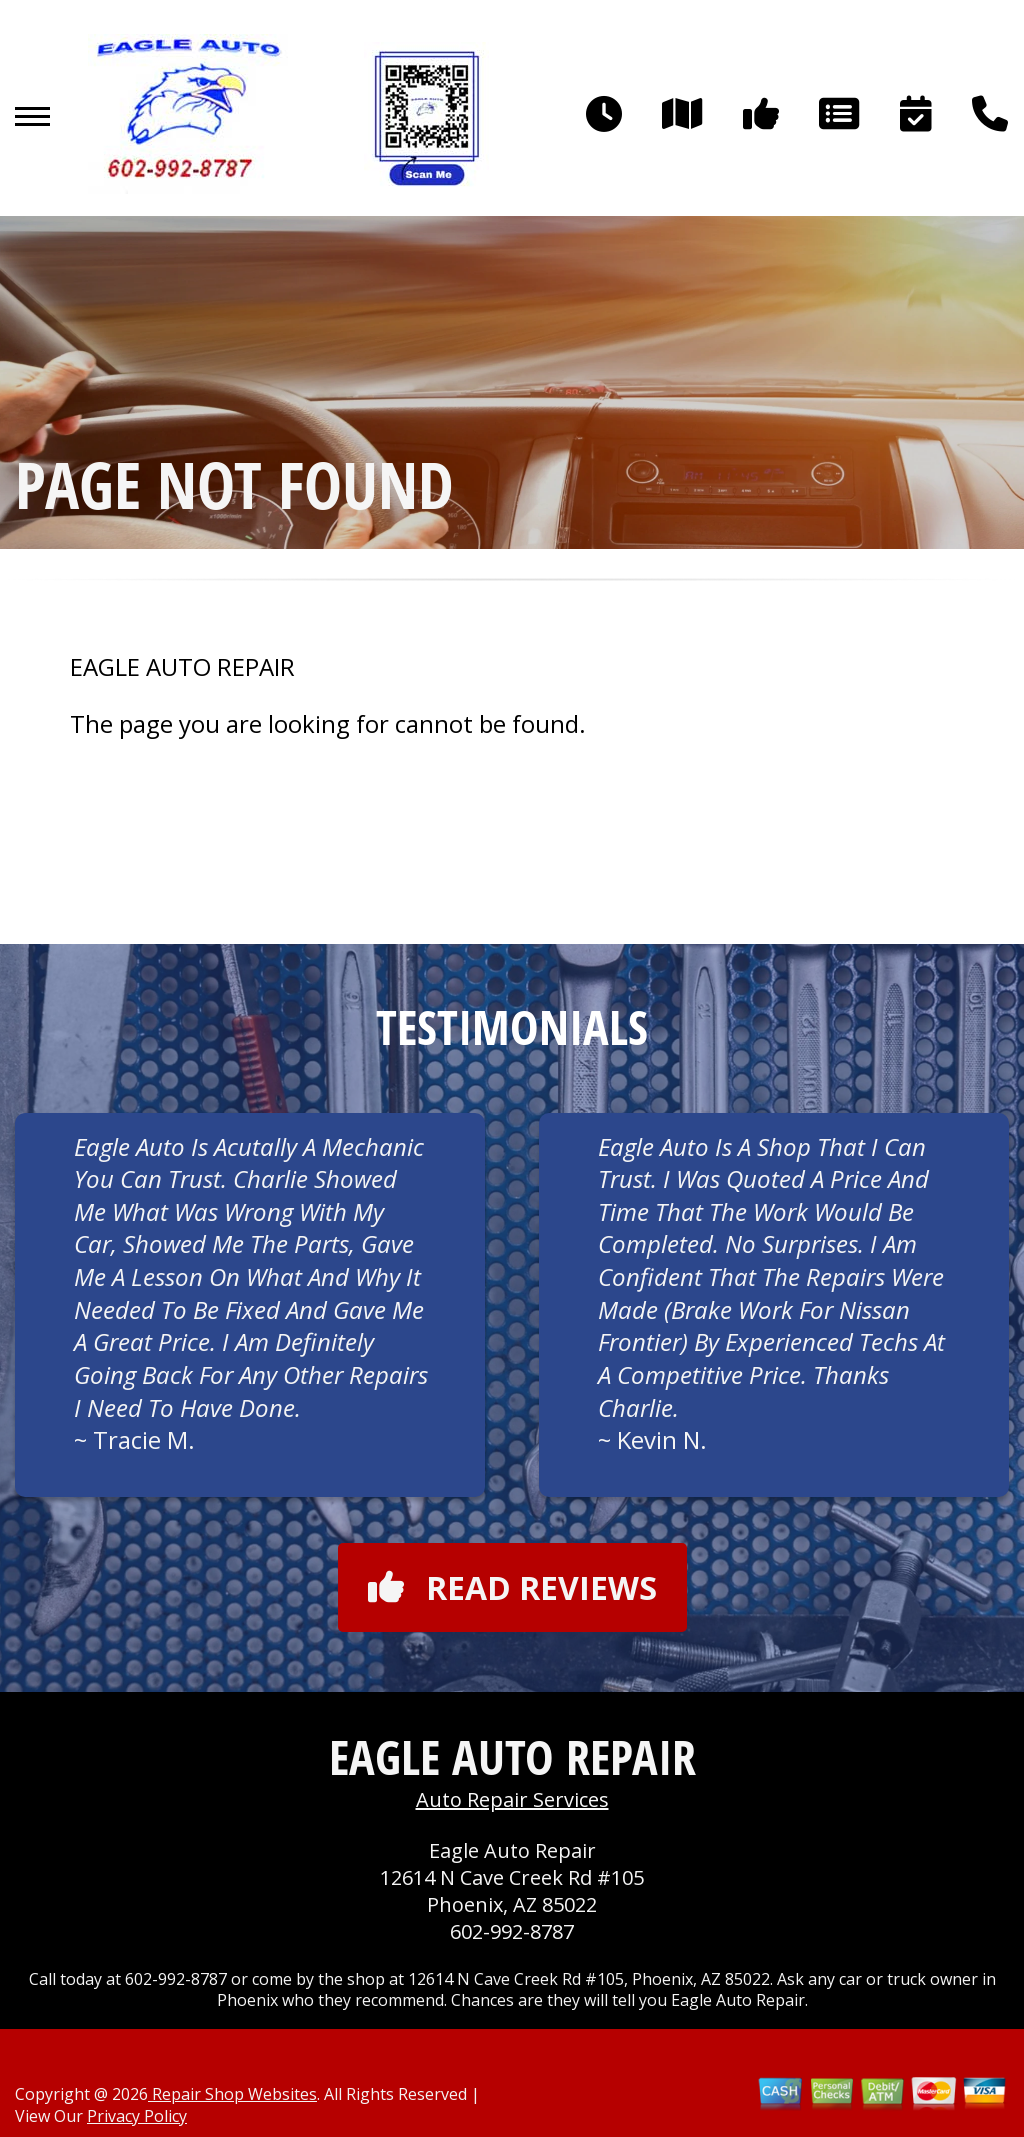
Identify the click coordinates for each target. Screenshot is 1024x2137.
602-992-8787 (512, 1931)
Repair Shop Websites (232, 2094)
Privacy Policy (137, 2116)
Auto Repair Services (512, 1799)
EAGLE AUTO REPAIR (182, 667)
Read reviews (512, 1587)
